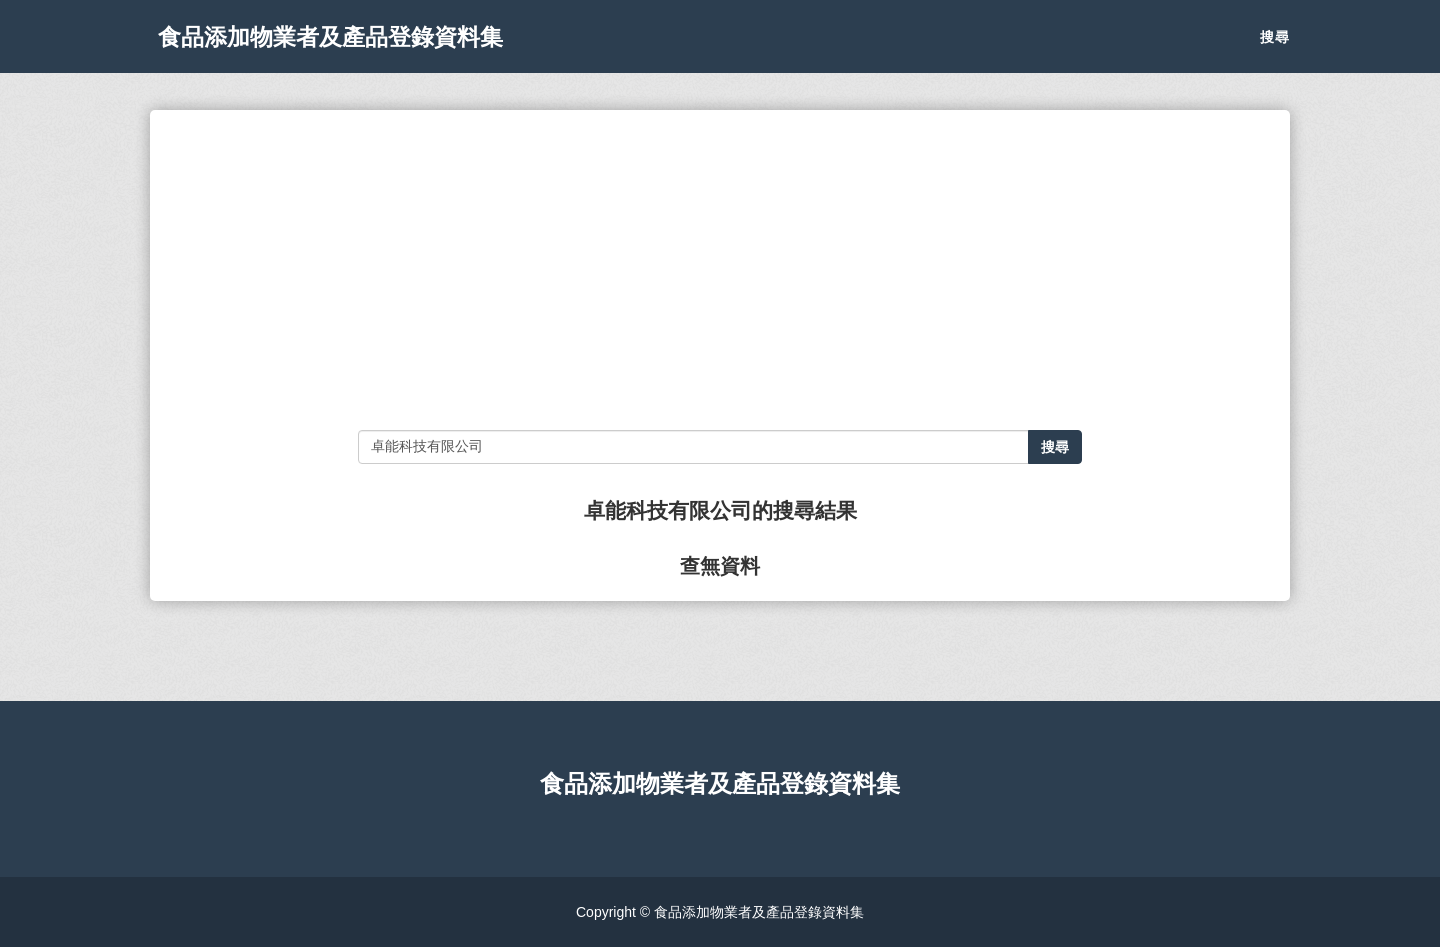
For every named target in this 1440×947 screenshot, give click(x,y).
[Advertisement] (719, 270)
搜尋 (1275, 50)
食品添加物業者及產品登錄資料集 (360, 50)
